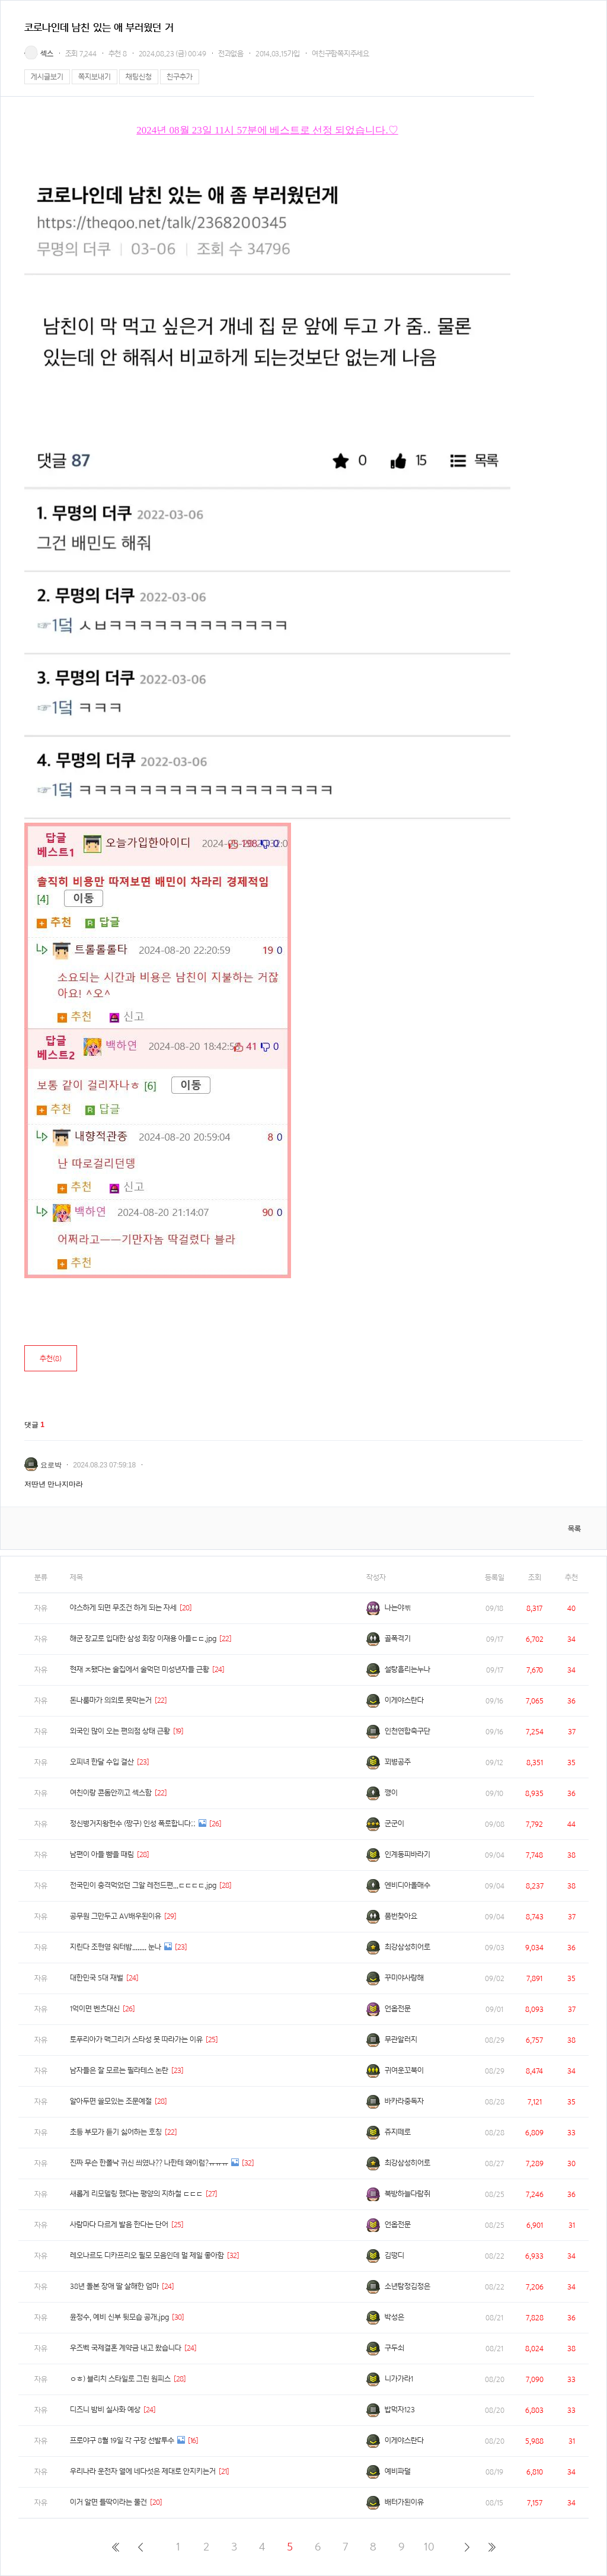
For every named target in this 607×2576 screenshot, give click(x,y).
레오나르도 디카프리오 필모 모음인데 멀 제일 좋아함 (147, 2255)
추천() (51, 1358)
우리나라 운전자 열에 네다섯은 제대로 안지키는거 (143, 2471)
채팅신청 (139, 76)
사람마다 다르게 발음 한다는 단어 (119, 2224)
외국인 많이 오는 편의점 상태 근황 (120, 1731)
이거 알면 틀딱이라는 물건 (108, 2502)
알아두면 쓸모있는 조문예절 (111, 2101)
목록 (574, 1528)
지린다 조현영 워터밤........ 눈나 (115, 1947)
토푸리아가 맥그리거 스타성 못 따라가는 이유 (136, 2039)
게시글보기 (47, 76)
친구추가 (180, 76)
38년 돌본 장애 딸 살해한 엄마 (114, 2286)
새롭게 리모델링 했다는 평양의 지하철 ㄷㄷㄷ (136, 2193)
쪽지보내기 (94, 76)
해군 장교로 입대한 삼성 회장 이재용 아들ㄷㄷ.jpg (143, 1638)
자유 (40, 1608)
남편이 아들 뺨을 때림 (102, 1854)
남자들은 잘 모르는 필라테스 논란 (119, 2070)
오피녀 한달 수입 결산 (102, 1761)
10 (429, 2546)
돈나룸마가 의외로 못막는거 (111, 1700)
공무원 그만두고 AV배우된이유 (115, 1916)
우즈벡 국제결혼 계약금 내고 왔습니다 (125, 2347)
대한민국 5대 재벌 (96, 1977)
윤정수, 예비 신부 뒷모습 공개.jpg (119, 2317)
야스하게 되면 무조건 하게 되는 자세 (123, 1607)
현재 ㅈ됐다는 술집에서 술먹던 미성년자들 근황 (139, 1669)
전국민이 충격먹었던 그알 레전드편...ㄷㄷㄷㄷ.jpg (143, 1885)
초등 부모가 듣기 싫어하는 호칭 (116, 2132)
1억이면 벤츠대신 (95, 2008)
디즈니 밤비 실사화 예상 (105, 2409)
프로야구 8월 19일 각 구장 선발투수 (122, 2440)
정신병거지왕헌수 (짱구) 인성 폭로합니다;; (133, 1823)
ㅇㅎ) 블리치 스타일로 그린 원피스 (120, 2378)
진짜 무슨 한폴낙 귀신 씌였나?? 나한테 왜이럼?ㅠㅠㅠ (149, 2162)
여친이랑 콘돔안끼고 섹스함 (111, 1792)
